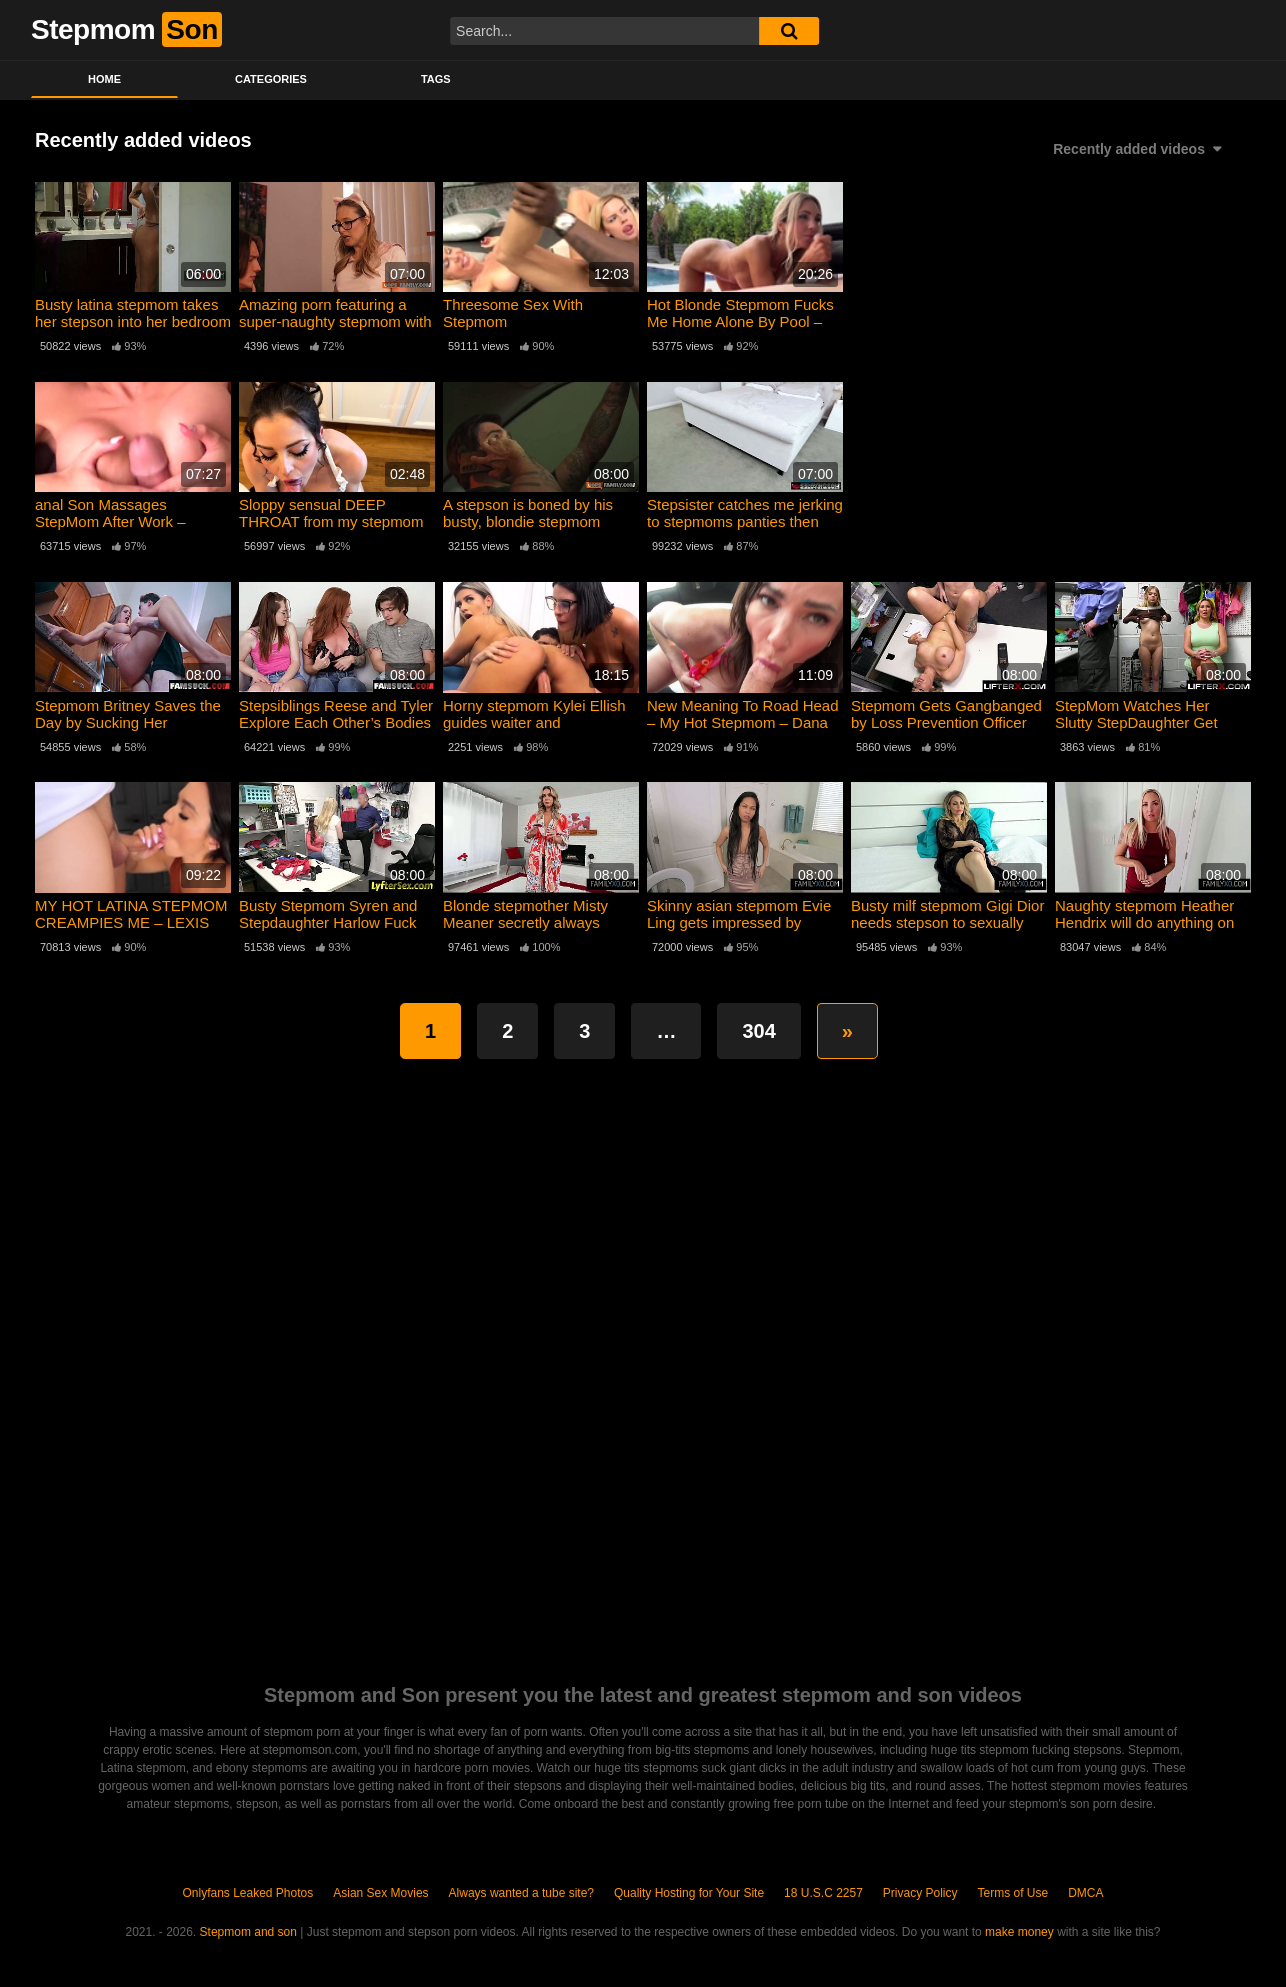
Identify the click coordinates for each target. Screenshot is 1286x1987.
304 (758, 1031)
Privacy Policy (920, 1893)
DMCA (1085, 1893)
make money (1019, 1932)
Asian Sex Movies (380, 1893)
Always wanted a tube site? (521, 1893)
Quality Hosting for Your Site (689, 1893)
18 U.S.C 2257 (823, 1893)
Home (104, 79)
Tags (436, 79)
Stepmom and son (248, 1932)
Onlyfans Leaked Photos (247, 1893)
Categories (271, 79)
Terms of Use (1013, 1893)
